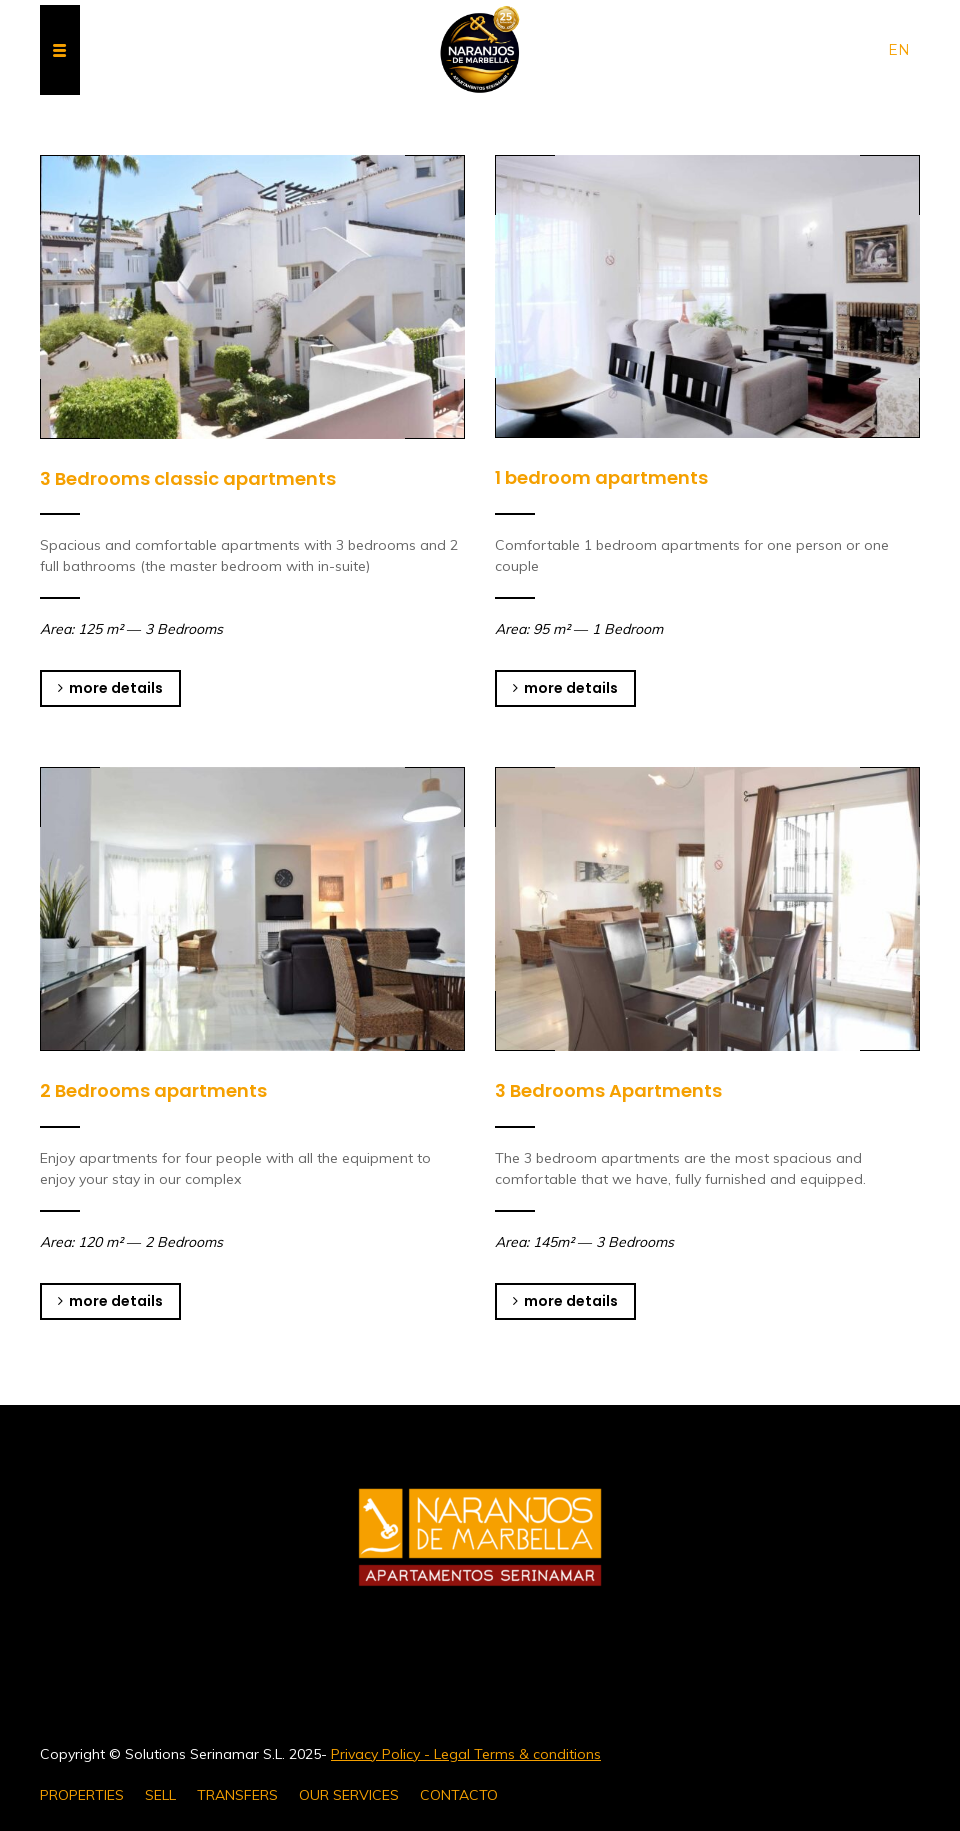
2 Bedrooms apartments (153, 1090)
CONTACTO (459, 1795)
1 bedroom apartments (601, 477)
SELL (160, 1795)
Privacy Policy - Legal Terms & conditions (466, 1754)
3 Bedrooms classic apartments (188, 478)
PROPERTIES (82, 1795)
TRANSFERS (237, 1795)
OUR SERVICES (349, 1795)
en (899, 50)
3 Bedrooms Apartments (608, 1090)
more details (110, 688)
